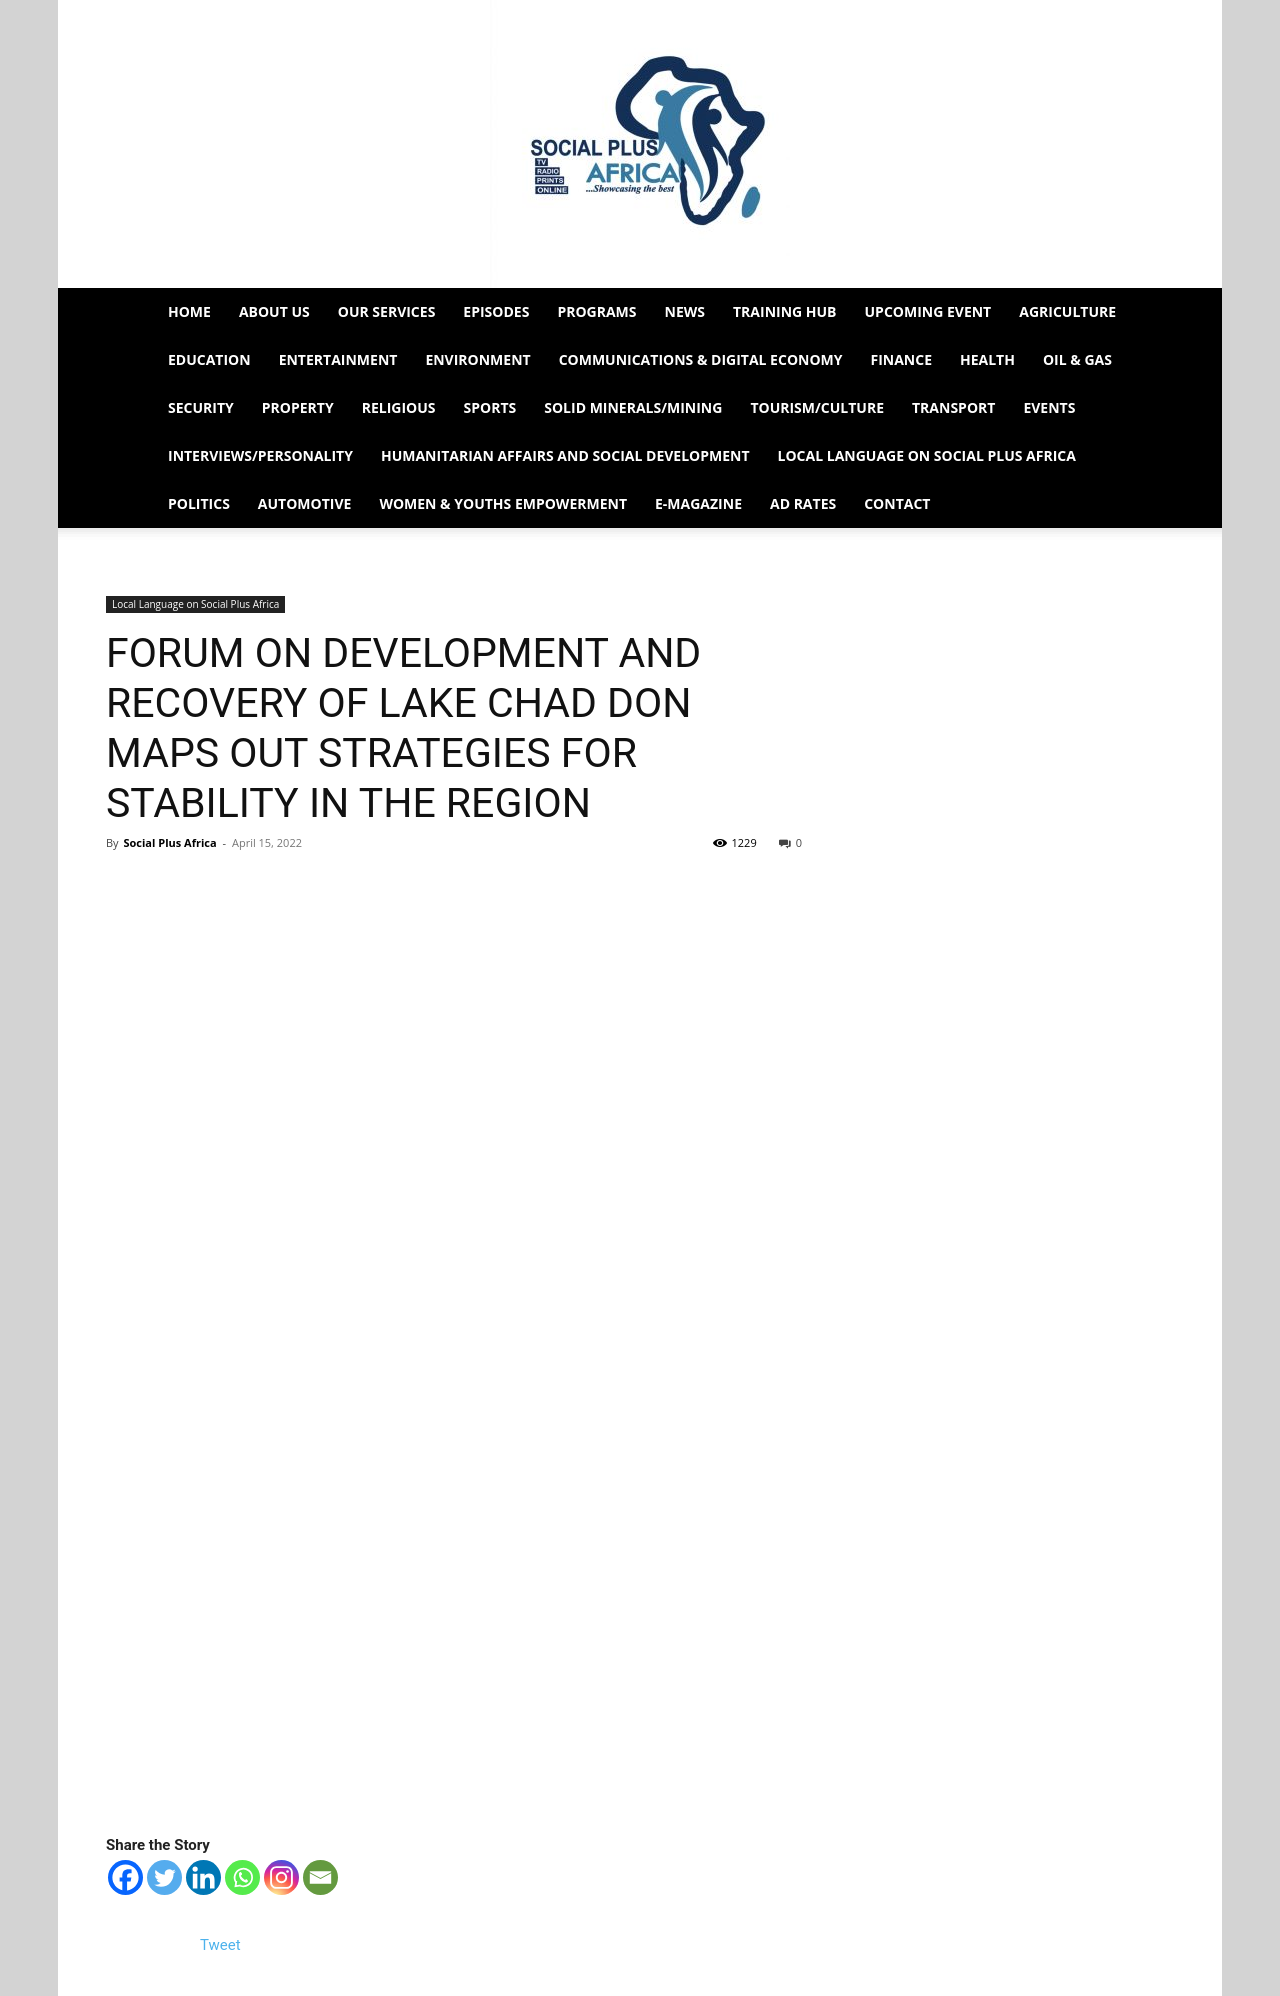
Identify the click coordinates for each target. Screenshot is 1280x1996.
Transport (953, 407)
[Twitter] (164, 1877)
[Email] (320, 1877)
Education (209, 359)
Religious (399, 407)
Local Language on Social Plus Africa (927, 455)
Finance (901, 359)
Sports (490, 407)
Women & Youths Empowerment (503, 503)
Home (189, 311)
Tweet (220, 1945)
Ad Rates (803, 503)
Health (987, 359)
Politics (199, 503)
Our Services (387, 311)
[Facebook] (125, 1877)
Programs (596, 311)
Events (1049, 407)
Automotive (305, 503)
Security (201, 407)
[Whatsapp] (242, 1877)
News (685, 311)
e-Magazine (698, 503)
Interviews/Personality (260, 455)
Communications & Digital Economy (701, 359)
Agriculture (1067, 311)
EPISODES (496, 311)
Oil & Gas (1077, 359)
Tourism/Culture (817, 407)
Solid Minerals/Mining (633, 407)
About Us (274, 311)
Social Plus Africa (169, 842)
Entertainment (338, 359)
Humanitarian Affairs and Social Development (565, 455)
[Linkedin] (203, 1877)
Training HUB (785, 311)
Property (298, 407)
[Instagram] (281, 1877)
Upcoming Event (928, 311)
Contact (897, 503)
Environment (477, 359)
